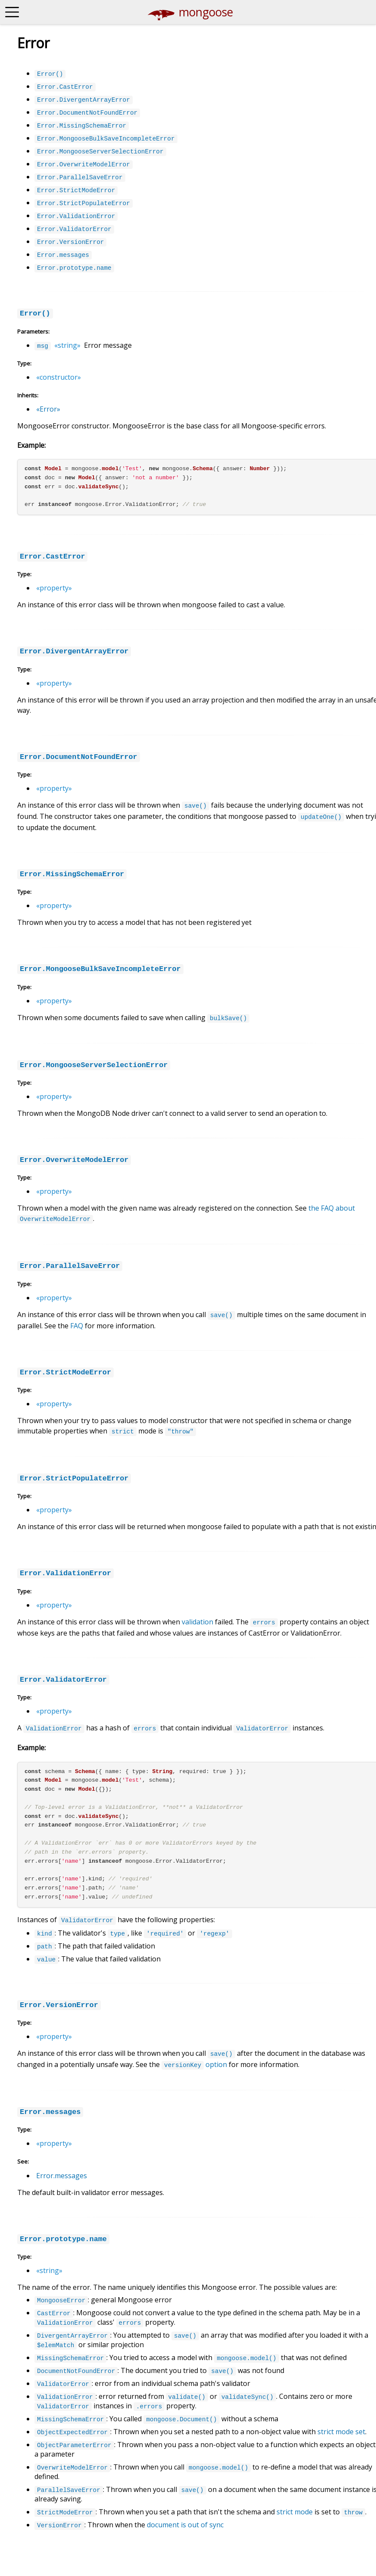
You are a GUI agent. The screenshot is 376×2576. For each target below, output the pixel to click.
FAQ (76, 1325)
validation (197, 1622)
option (194, 2064)
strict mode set (341, 2431)
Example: (31, 445)
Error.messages (61, 2175)
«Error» (48, 409)
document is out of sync (185, 2524)
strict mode (295, 2512)
